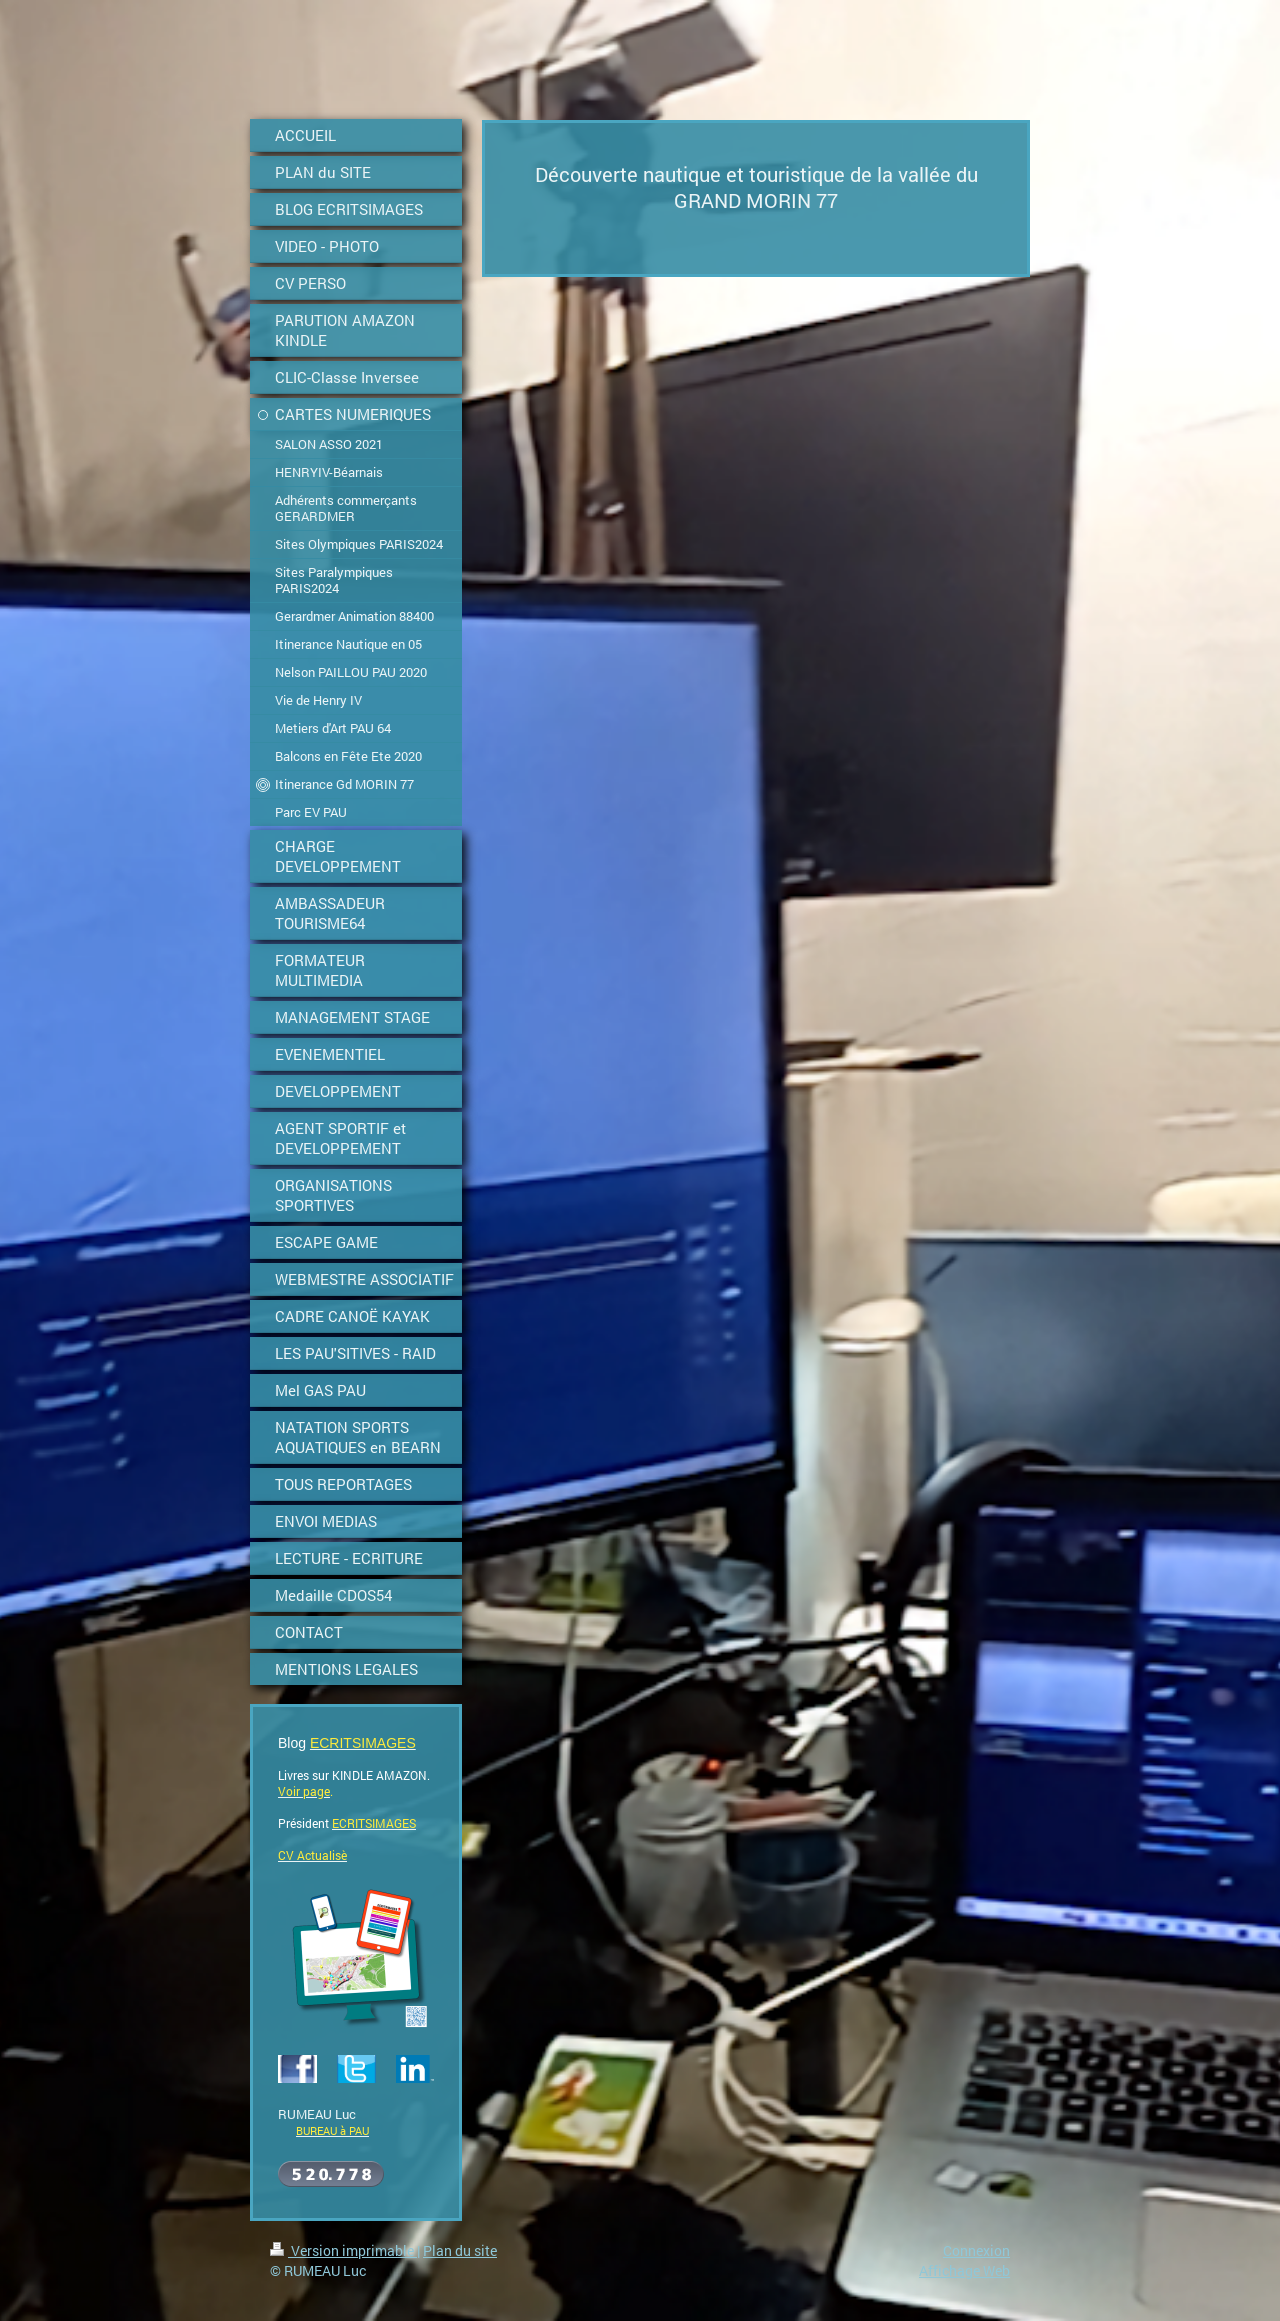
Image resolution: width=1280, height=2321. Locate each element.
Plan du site (460, 2250)
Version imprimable (343, 2250)
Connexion (976, 2250)
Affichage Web (964, 2270)
